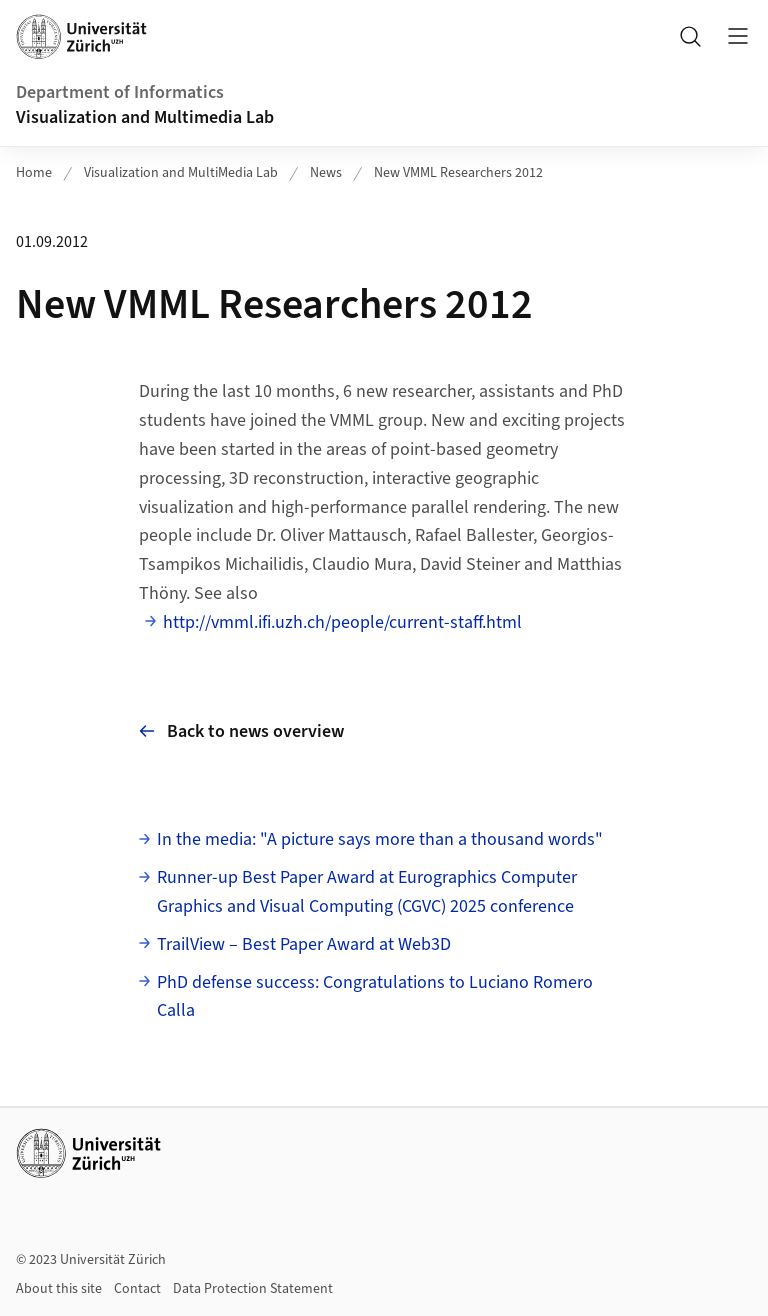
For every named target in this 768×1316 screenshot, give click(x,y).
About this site (59, 1289)
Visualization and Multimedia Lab (145, 117)
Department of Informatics (120, 92)
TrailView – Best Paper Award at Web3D (304, 944)
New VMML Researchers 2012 (458, 173)
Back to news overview (241, 731)
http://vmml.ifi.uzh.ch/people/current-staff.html (342, 622)
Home (34, 173)
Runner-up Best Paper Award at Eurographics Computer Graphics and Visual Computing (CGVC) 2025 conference (367, 892)
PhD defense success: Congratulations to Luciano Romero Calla (375, 997)
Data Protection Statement (253, 1289)
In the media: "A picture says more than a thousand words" (380, 839)
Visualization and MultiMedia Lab (181, 173)
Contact (137, 1289)
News (326, 173)
